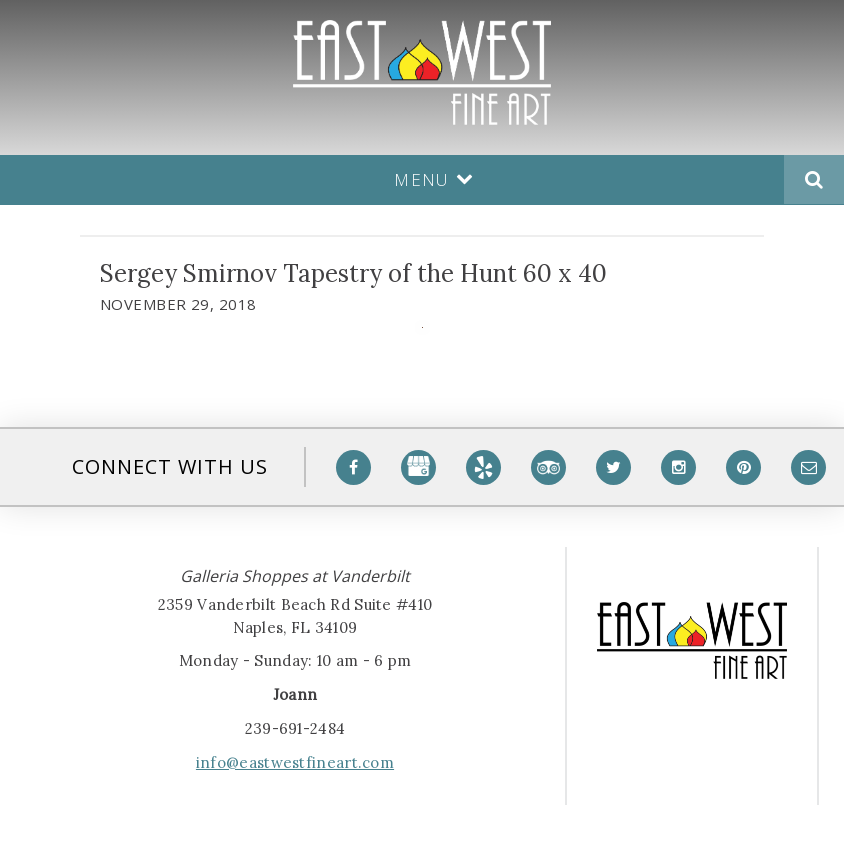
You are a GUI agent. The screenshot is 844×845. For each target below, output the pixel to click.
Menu (434, 179)
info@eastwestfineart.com (295, 762)
